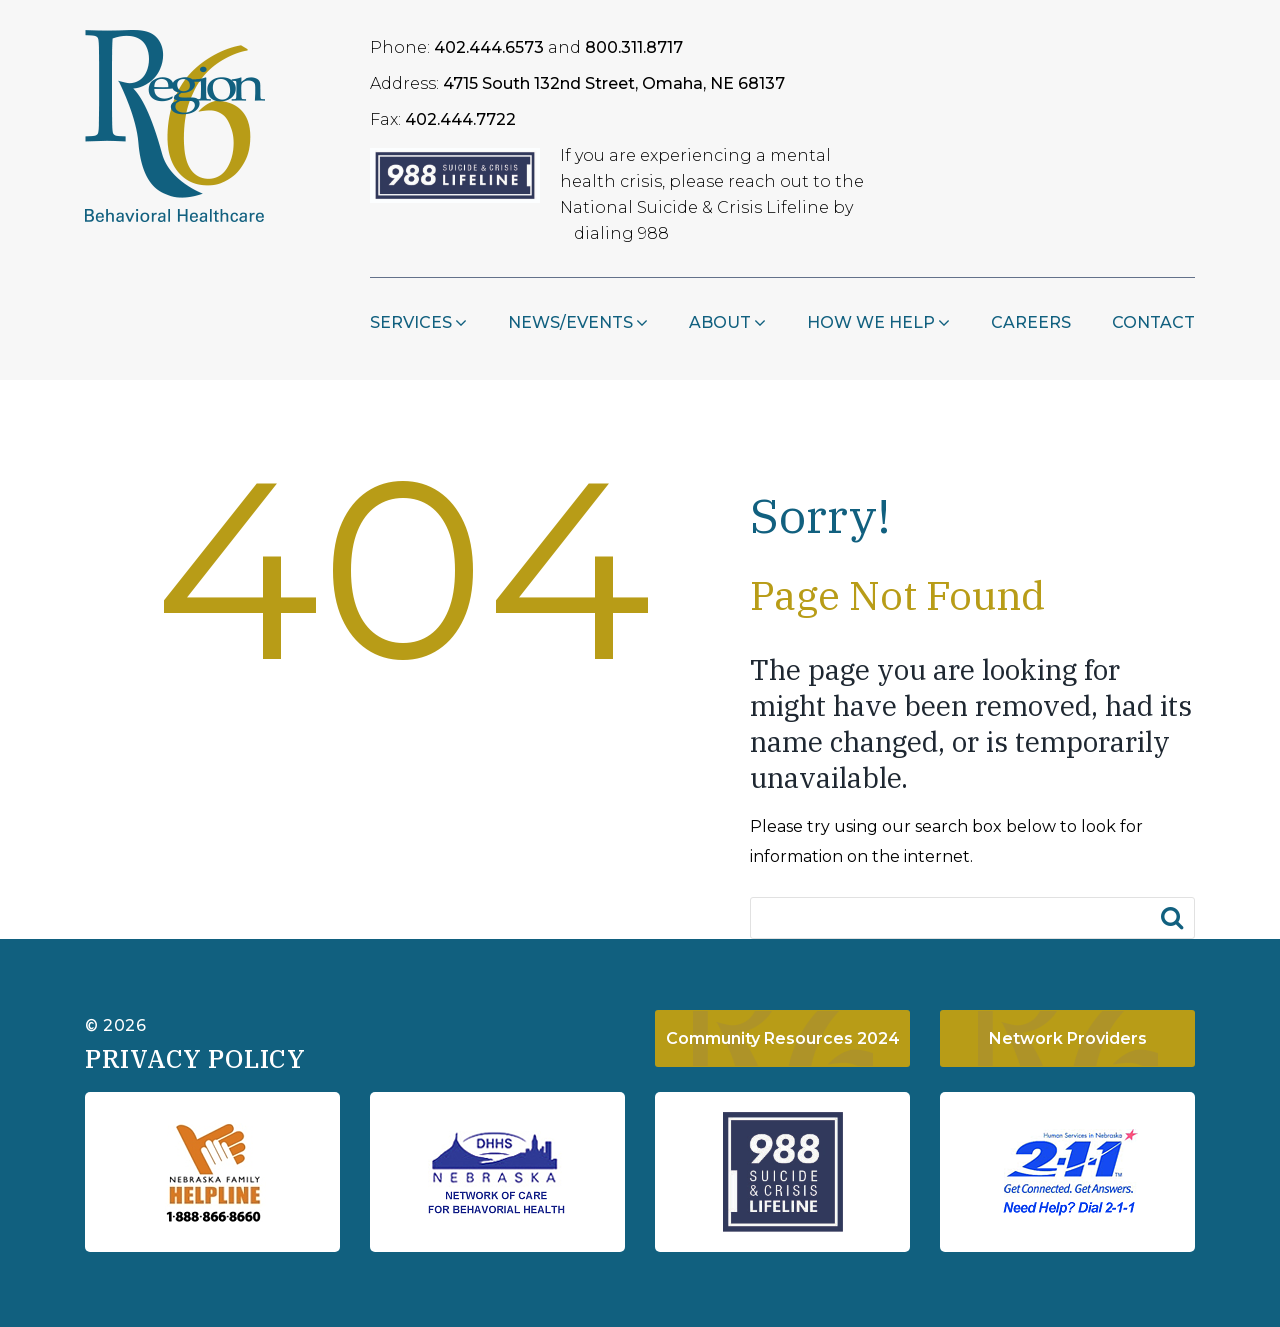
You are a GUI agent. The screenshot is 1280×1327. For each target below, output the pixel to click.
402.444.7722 (460, 119)
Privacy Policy (195, 1058)
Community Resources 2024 (783, 1038)
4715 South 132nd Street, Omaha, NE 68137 (614, 83)
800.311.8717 (634, 47)
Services (411, 322)
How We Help (871, 322)
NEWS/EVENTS (570, 322)
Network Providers (1068, 1038)
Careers (1031, 322)
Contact (1153, 322)
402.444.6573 (489, 47)
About (720, 322)
